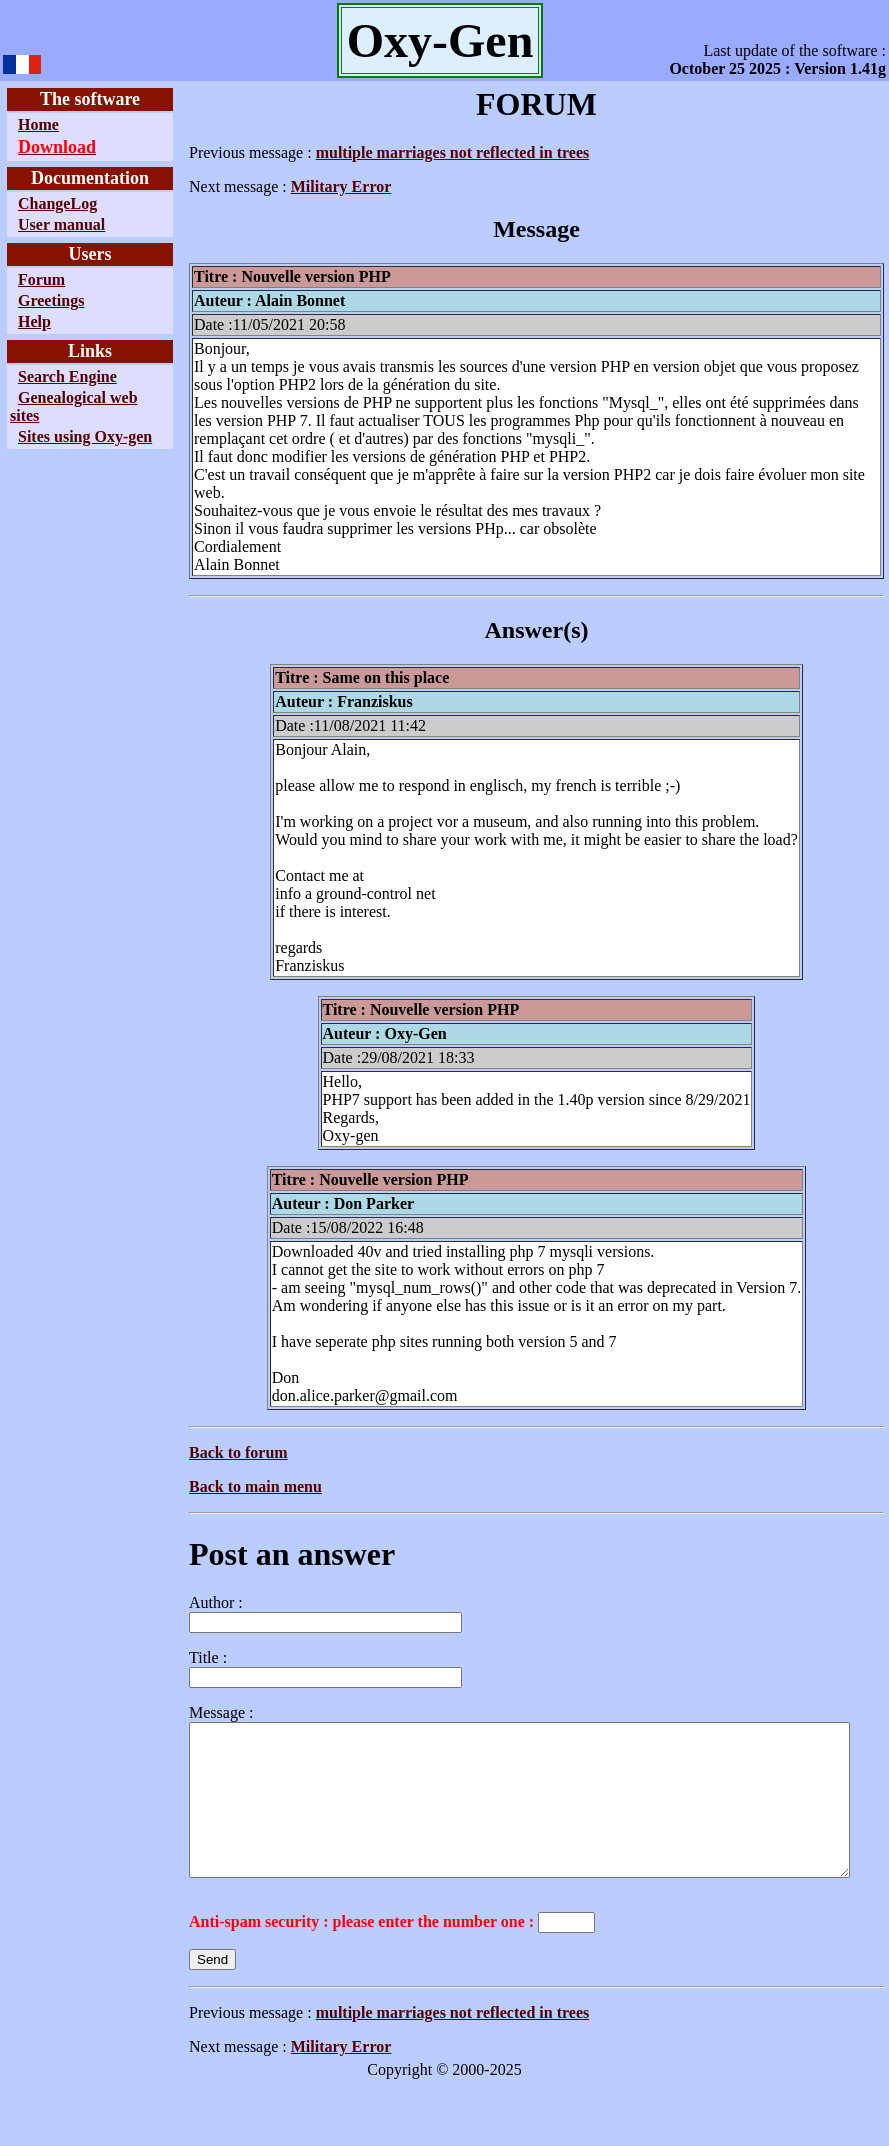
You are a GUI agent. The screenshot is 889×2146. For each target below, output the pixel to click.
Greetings (51, 300)
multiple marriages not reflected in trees (407, 152)
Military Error (295, 186)
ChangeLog (57, 203)
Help (34, 321)
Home (38, 124)
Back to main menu (209, 1468)
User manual (61, 224)
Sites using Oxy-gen (50, 445)
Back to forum (192, 1434)
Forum (41, 279)
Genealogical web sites (58, 406)
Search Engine (67, 376)
